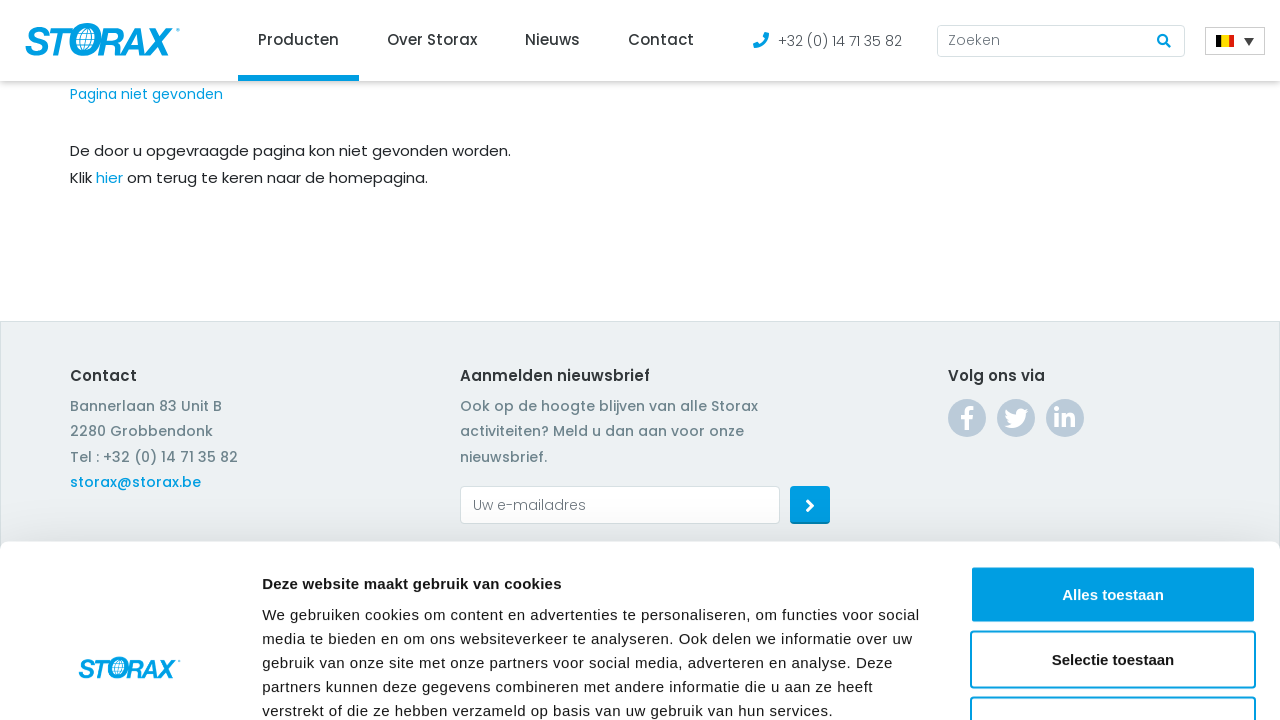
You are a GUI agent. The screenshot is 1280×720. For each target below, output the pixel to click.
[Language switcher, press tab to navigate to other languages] (1235, 41)
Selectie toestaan (1113, 523)
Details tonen (1080, 680)
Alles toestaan (1113, 457)
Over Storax (432, 39)
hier (109, 177)
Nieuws (552, 39)
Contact (661, 39)
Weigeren (1112, 588)
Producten (298, 39)
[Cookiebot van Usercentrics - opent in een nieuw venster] (129, 681)
